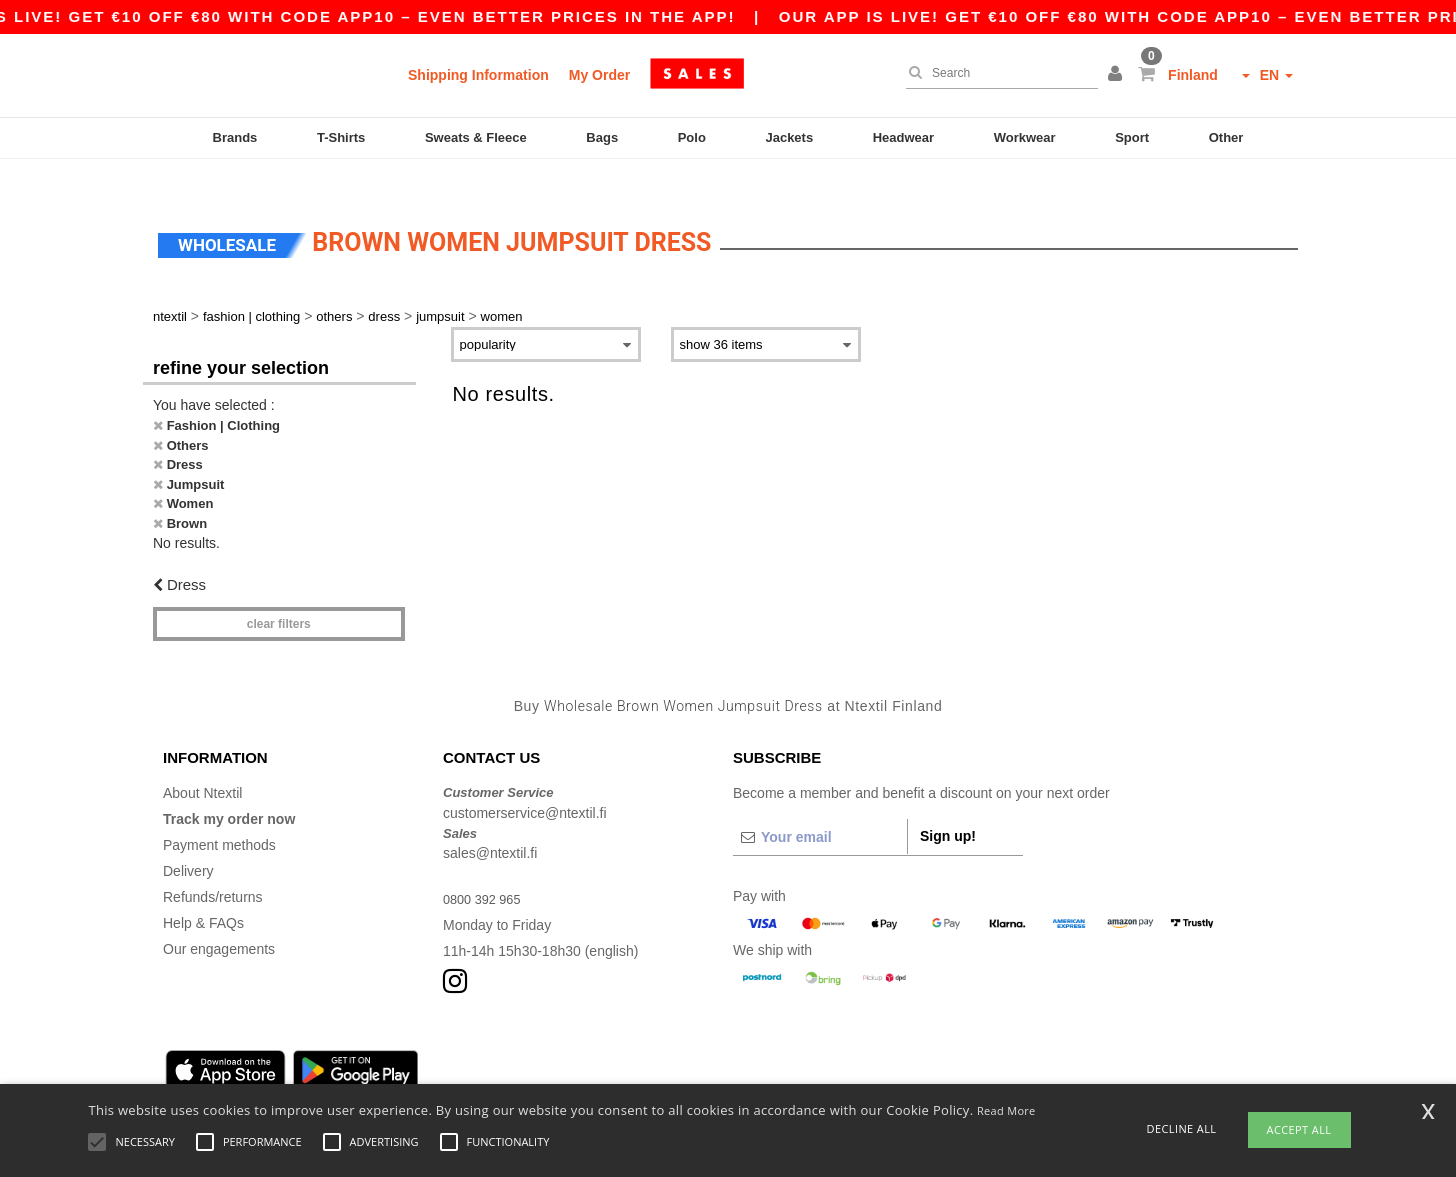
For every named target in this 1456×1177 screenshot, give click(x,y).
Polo (692, 137)
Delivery (188, 842)
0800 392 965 (486, 870)
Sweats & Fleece (476, 137)
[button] (1118, 75)
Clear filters (279, 594)
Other (1226, 137)
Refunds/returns (213, 868)
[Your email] (820, 808)
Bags (602, 137)
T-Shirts (341, 137)
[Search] (997, 73)
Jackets (789, 137)
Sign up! (948, 807)
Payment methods (219, 816)
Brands (235, 137)
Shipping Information (478, 75)
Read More (1006, 1110)
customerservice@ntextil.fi (525, 783)
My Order (599, 75)
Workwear (1025, 137)
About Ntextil (202, 764)
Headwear (903, 137)
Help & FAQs (203, 894)
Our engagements (219, 920)
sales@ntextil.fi (490, 824)
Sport (1132, 137)
